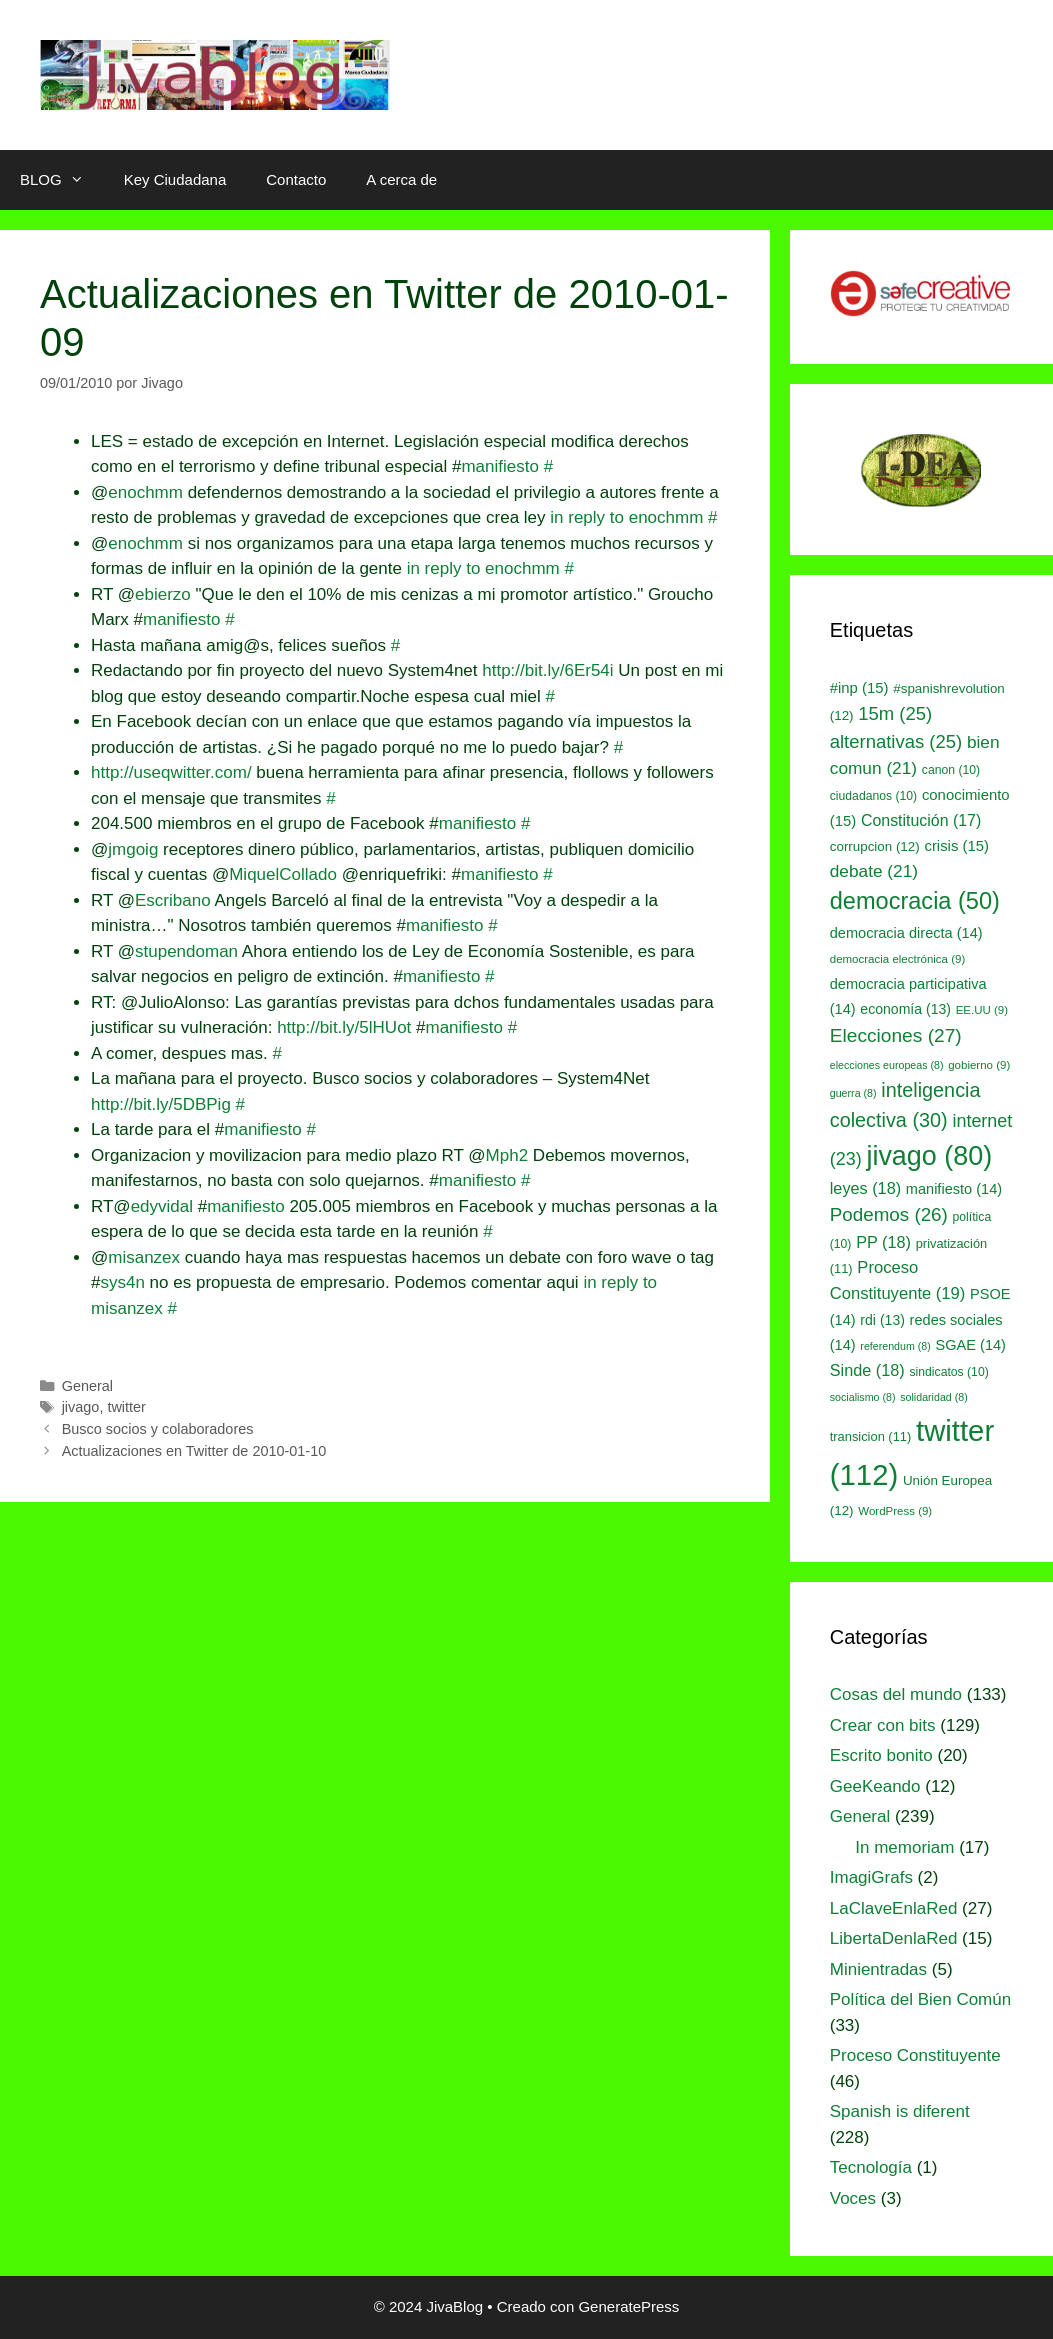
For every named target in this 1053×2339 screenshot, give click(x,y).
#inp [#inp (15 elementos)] (859, 688)
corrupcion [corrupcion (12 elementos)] (875, 846)
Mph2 (507, 1155)
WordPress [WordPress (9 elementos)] (895, 1511)
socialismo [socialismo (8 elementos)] (863, 1397)
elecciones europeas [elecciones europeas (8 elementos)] (887, 1065)
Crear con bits (883, 1725)
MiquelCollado (283, 874)
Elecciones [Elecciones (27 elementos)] (896, 1035)
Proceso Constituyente (915, 2055)
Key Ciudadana (175, 179)
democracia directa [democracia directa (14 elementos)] (906, 933)
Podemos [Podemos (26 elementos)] (889, 1214)
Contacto (296, 179)
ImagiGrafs (871, 1877)
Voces (853, 2198)
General (87, 1386)
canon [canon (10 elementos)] (951, 770)
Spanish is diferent (900, 2111)
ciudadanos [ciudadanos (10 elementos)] (873, 796)
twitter (126, 1407)
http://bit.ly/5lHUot (344, 1027)
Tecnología (871, 2167)
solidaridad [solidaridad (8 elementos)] (934, 1397)
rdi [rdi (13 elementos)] (882, 1320)
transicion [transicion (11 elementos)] (871, 1436)
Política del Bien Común (920, 1999)
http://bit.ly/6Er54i (547, 670)
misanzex (144, 1257)
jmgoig (133, 849)
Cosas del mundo (896, 1694)
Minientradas (878, 1969)
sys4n (122, 1282)
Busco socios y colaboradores (158, 1429)
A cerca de (401, 179)
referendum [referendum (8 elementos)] (895, 1346)
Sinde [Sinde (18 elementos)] (867, 1370)
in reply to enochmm (626, 517)
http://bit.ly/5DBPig (161, 1104)
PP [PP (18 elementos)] (883, 1242)
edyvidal (162, 1206)
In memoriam (904, 1847)
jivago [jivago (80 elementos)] (929, 1156)
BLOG (62, 180)
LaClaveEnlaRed (894, 1908)
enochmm (145, 492)
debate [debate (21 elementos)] (874, 871)
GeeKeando (875, 1786)
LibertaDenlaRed (894, 1938)
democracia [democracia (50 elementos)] (915, 901)
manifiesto (499, 466)
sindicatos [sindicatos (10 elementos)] (948, 1372)
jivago (81, 1407)
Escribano (173, 900)
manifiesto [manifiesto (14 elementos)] (954, 1189)
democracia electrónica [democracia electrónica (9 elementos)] (898, 959)
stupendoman (186, 951)
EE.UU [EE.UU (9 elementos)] (982, 1010)
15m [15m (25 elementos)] (895, 713)
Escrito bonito (881, 1755)
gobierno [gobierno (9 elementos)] (979, 1065)
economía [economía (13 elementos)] (905, 1009)
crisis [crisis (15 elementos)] (956, 846)
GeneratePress (628, 2306)
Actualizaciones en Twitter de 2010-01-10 (194, 1451)
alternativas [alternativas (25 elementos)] (896, 741)
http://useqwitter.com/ (171, 772)
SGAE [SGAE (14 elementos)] (971, 1345)
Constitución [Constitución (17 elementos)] (921, 820)
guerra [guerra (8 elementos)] (853, 1093)
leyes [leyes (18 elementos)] (865, 1188)
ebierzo (163, 594)
